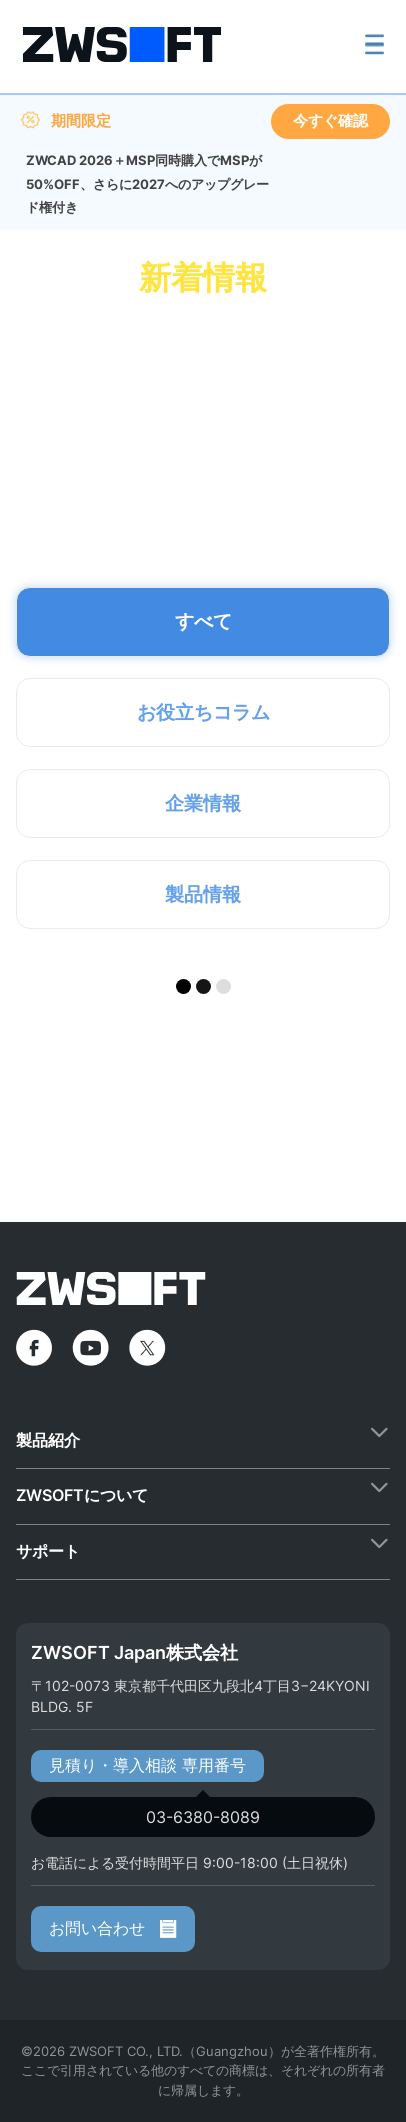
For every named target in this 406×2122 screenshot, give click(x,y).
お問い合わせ (113, 1928)
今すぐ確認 (330, 120)
